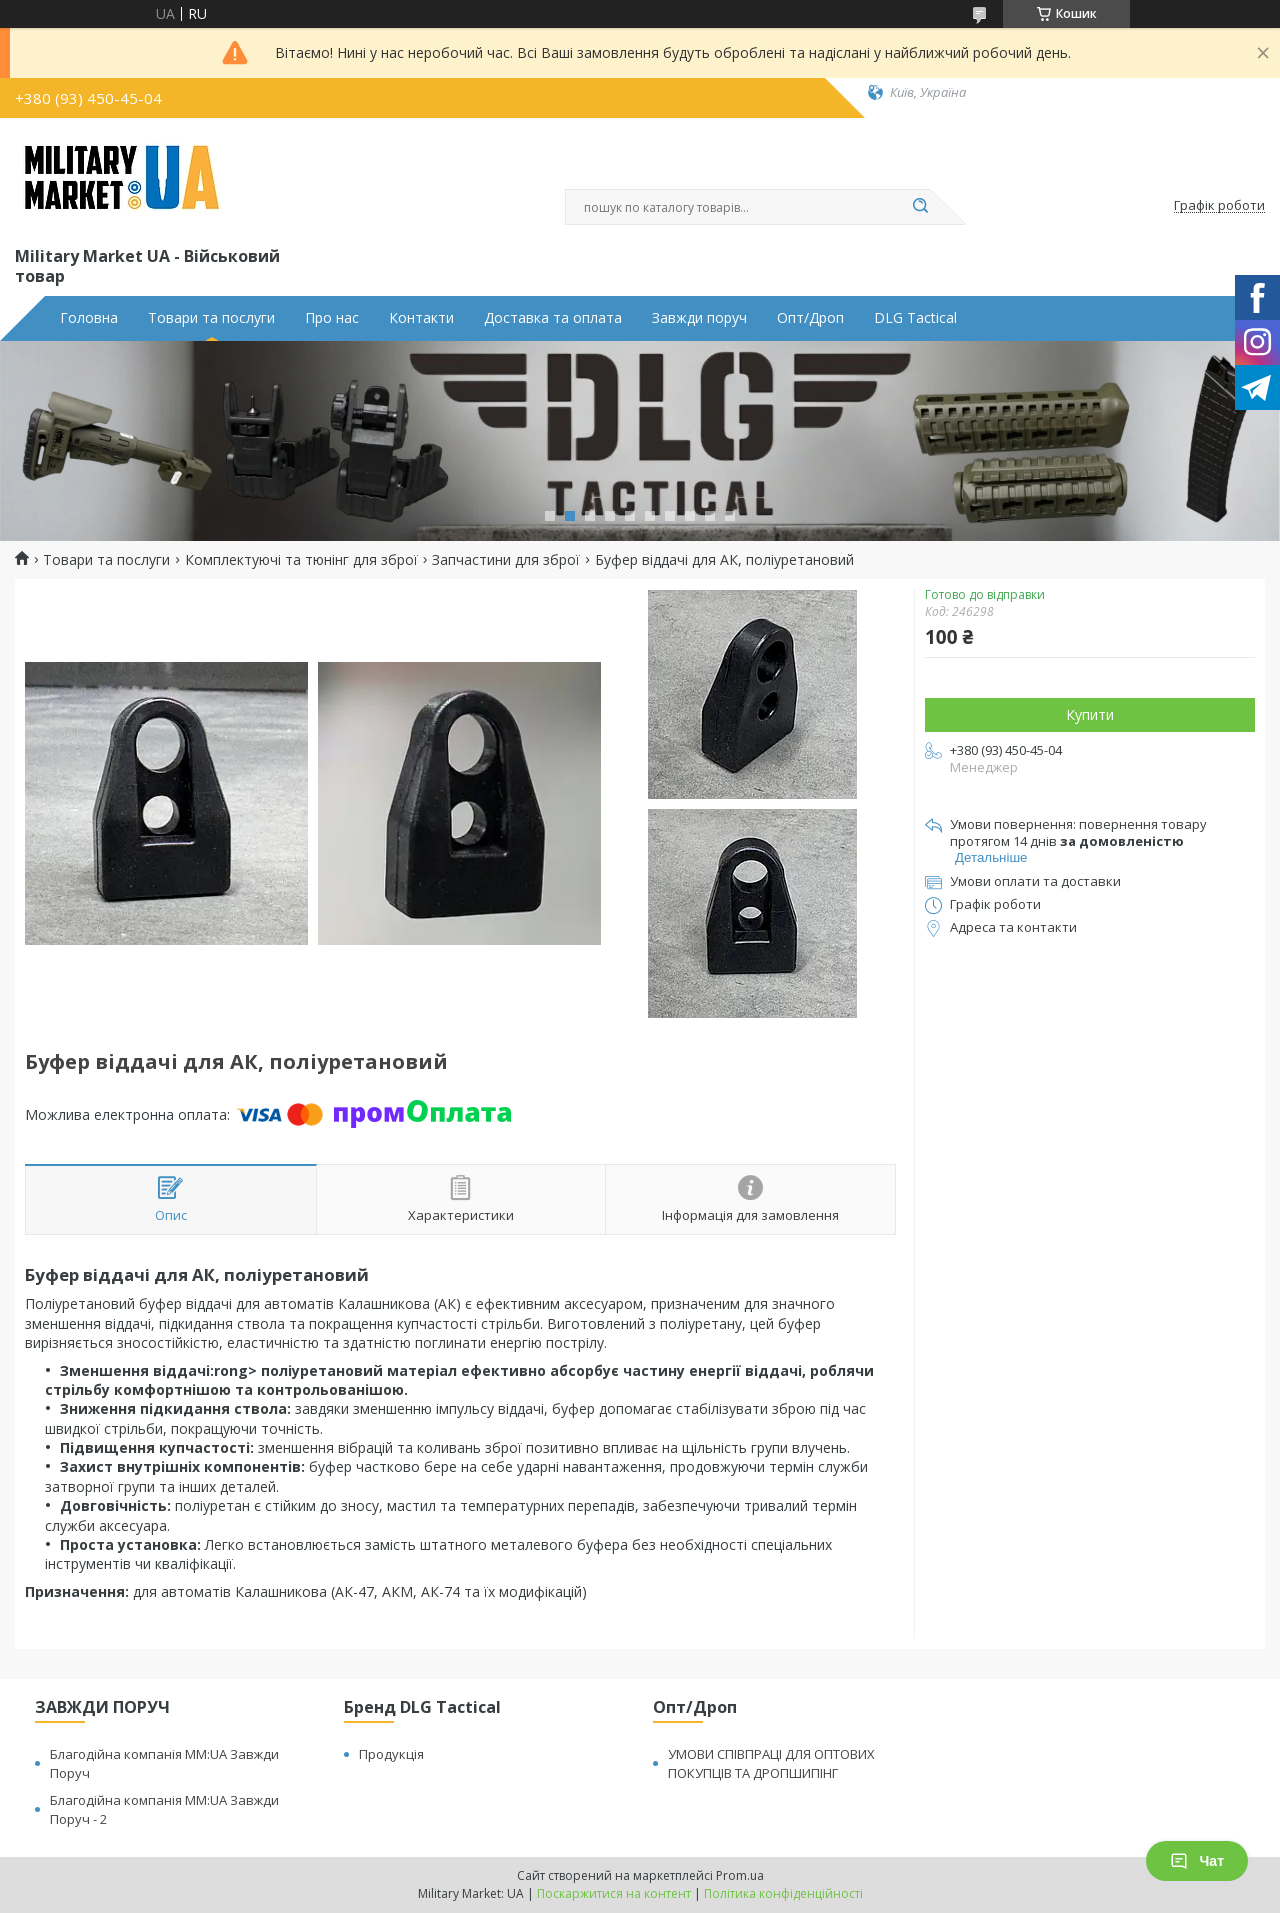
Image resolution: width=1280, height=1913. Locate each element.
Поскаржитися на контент (614, 1893)
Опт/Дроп (810, 318)
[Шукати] (920, 207)
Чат (1197, 1861)
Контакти (421, 318)
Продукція (391, 1754)
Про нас (332, 318)
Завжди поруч (699, 318)
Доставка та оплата (553, 318)
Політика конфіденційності (783, 1893)
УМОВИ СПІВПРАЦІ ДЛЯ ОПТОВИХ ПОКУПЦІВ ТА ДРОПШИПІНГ (771, 1763)
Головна (89, 318)
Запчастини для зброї (506, 560)
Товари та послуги (211, 318)
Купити (1090, 714)
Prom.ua (740, 1875)
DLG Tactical (915, 318)
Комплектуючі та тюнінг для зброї (301, 560)
